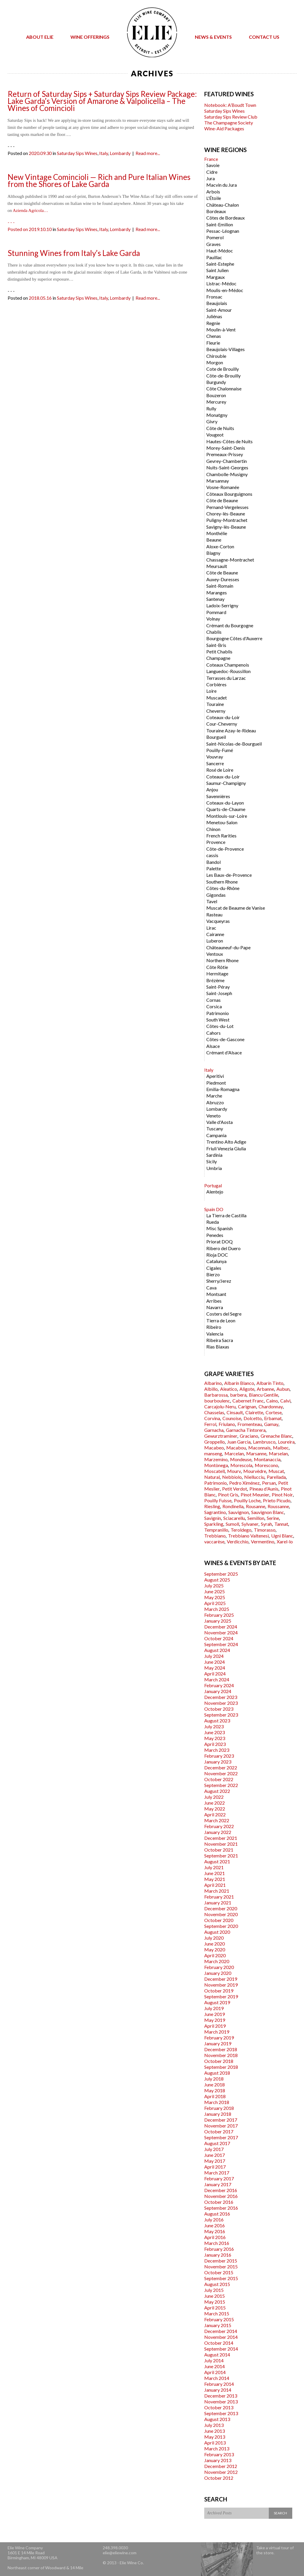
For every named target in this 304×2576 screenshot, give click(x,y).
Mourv (234, 1471)
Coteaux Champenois (227, 664)
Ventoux (214, 954)
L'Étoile (213, 198)
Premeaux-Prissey (224, 454)
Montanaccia (267, 1459)
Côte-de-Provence (225, 849)
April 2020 (215, 1955)
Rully (211, 408)
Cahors (213, 1033)
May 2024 (214, 1667)
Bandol (213, 862)
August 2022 (217, 1791)
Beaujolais (216, 303)
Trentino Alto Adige (226, 1141)
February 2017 (219, 2178)
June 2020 (214, 1943)
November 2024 (221, 1632)
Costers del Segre (223, 1313)
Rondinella (233, 1506)
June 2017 (214, 2155)
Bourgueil (216, 737)
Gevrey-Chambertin (226, 461)
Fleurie (213, 342)
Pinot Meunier (255, 1494)
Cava (211, 1287)
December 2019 (220, 1979)
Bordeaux (216, 211)
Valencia (214, 1333)
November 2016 (221, 2196)
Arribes (214, 1301)
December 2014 (220, 2331)
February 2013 (219, 2454)
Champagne (218, 658)
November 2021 (221, 1844)
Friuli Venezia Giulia (226, 1148)
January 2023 (217, 1761)
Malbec (281, 1447)
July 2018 (214, 2078)
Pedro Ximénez (244, 1483)
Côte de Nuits (220, 428)
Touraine (215, 704)
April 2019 (215, 2026)
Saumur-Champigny (226, 783)
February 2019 (219, 2037)
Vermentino (262, 1541)
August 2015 (217, 2284)
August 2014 (217, 2354)
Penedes (214, 1235)
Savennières (218, 796)
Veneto (213, 1115)
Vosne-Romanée (222, 487)
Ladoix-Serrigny (222, 605)
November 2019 (221, 1984)
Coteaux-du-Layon (225, 802)
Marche (214, 1095)
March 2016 (216, 2243)
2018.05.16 (40, 298)
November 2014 (221, 2337)
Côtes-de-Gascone (225, 1039)
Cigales (213, 1268)
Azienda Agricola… (30, 210)
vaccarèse (214, 1541)
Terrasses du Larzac (226, 678)
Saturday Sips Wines (77, 153)
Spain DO (213, 1209)
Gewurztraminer (220, 1436)
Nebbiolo (232, 1477)
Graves (213, 244)
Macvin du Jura (221, 185)
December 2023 (220, 1697)
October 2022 (218, 1779)
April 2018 (215, 2096)
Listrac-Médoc (221, 283)
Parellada (276, 1477)
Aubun (283, 1389)
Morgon (214, 362)
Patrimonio (217, 1013)
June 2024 (214, 1662)
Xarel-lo (285, 1541)
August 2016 (217, 2213)
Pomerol (215, 237)
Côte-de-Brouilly (223, 375)
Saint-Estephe (220, 264)
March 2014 (216, 2378)
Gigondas (216, 895)
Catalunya (216, 1261)
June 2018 (214, 2084)
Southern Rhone (222, 881)
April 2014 (215, 2372)
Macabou (236, 1447)
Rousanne (255, 1506)
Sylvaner (250, 1524)
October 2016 (218, 2202)
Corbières (216, 684)
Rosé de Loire (219, 770)
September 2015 (221, 2278)
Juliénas (214, 316)
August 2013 (217, 2419)
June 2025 (214, 1591)
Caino (272, 1400)
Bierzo (213, 1274)
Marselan (278, 1453)
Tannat (281, 1524)
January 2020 (217, 1973)
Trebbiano (215, 1535)
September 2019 (221, 1996)
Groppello (214, 1441)
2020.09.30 (40, 153)
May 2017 (214, 2161)
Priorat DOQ (219, 1241)
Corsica (214, 1006)
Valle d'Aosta (219, 1122)
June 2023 (214, 1732)
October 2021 (218, 1849)
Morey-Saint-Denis (225, 448)
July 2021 (214, 1867)
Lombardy (120, 153)
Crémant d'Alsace (224, 1052)
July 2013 (214, 2425)
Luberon (214, 940)
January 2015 (217, 2325)
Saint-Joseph (219, 993)
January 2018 (217, 2114)
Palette (213, 868)
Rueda (212, 1222)
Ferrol (210, 1424)
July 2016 (214, 2219)
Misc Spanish (219, 1228)
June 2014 (214, 2366)
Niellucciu (254, 1477)
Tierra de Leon (220, 1320)
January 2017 (217, 2184)
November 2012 (221, 2472)
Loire (211, 691)
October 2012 (218, 2478)
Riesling (212, 1506)
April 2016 (215, 2237)
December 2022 (220, 1767)
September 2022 (221, 1785)
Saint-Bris (216, 645)
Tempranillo (216, 1530)
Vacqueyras (218, 921)
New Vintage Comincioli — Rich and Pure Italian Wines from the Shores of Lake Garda (99, 180)
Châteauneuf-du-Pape (228, 947)
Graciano (249, 1436)
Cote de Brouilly (222, 369)
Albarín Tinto (269, 1383)
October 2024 (218, 1638)
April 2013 (215, 2442)
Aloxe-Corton (220, 546)
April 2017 (215, 2166)
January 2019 (217, 2043)
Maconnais (259, 1447)
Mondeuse (240, 1459)
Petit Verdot (234, 1488)
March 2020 (216, 1961)
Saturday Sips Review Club (230, 116)
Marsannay (217, 480)
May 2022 (214, 1808)
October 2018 (218, 2061)
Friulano (227, 1424)
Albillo (211, 1389)
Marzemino (216, 1459)
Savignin (212, 1518)
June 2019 (214, 2014)
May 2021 (214, 1879)
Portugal (213, 1185)
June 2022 (214, 1802)
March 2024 (216, 1679)
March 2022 (216, 1820)
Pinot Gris (228, 1494)
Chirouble (216, 356)
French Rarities (221, 835)
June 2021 (214, 1873)
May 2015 (214, 2301)
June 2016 (214, 2225)
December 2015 (220, 2260)
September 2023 (221, 1714)
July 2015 (214, 2290)
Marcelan (234, 1453)
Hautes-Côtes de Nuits (229, 441)
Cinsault (235, 1412)
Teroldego (241, 1530)
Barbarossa (216, 1394)
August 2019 (217, 2002)
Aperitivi (215, 1076)
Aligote (246, 1389)
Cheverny (215, 711)
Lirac (211, 927)
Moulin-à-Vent (221, 329)
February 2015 (219, 2319)
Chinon (213, 829)
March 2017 (216, 2172)
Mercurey (216, 401)
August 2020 (217, 1932)
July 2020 (214, 1938)
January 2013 (217, 2460)
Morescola (241, 1465)
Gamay (271, 1424)
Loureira (286, 1441)
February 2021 (219, 1896)
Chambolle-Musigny (227, 474)
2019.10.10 (40, 229)
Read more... (148, 153)
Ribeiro (213, 1327)
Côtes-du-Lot (220, 1026)
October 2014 (218, 2343)
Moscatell (214, 1471)
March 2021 (216, 1891)
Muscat (276, 1471)
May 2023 (214, 1738)
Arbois (213, 191)
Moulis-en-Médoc (224, 290)
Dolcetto (253, 1418)
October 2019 (218, 1990)
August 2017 (217, 2143)
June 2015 (214, 2296)
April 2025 (215, 1603)
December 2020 (220, 1908)
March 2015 (216, 2313)
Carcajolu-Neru (220, 1406)
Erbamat (273, 1418)
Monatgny (216, 415)
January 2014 (217, 2390)
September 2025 (221, 1574)
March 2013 (216, 2448)
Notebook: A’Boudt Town (230, 105)
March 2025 (216, 1609)
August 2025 (217, 1579)
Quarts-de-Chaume (225, 809)
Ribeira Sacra (219, 1340)
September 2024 (221, 1644)
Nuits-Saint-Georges (227, 467)
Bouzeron (216, 395)
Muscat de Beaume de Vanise (235, 908)
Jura (210, 178)
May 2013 (214, 2437)
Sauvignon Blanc (267, 1512)
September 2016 (221, 2208)
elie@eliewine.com (119, 2552)
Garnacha (214, 1430)
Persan (269, 1483)
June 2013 (214, 2431)
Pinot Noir (282, 1494)
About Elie (39, 37)
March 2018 (216, 2102)
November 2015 (221, 2266)
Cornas (213, 1000)
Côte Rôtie (217, 967)
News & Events (213, 37)
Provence (215, 842)
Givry (211, 421)
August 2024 (217, 1650)
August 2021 (217, 1861)
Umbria (214, 1168)
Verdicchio (238, 1541)
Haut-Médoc (219, 250)
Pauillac (214, 257)
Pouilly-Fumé (219, 750)
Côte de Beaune (222, 500)
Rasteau (214, 914)
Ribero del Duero (223, 1248)
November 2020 (221, 1914)
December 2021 (220, 1838)
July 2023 (214, 1726)
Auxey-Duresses (222, 579)
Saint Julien (217, 270)
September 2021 (221, 1855)
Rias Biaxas (217, 1346)
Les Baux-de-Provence (229, 875)
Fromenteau (249, 1424)
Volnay (213, 618)
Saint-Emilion (219, 224)
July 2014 (214, 2360)
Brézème (215, 980)
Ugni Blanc (282, 1535)
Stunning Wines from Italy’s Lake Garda (74, 253)
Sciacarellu (234, 1518)
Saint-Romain (219, 586)
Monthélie (216, 533)
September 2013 (221, 2413)
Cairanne (215, 934)
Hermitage (217, 973)
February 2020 (219, 1967)
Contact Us (264, 37)
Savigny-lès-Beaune (226, 527)
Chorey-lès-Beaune (225, 513)
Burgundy (216, 382)
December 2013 (220, 2395)
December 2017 (220, 2119)
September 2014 (221, 2348)
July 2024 (214, 1656)
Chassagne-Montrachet (230, 559)
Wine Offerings (89, 37)
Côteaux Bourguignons (229, 494)
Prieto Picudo (277, 1500)
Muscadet (216, 697)
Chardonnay (271, 1406)
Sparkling (213, 1524)
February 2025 (219, 1615)
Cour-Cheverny (221, 723)
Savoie (212, 165)
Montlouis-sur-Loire (226, 816)
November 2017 (221, 2125)
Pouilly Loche (247, 1500)
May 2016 (214, 2231)
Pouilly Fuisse (218, 1500)
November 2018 (221, 2055)
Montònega (216, 1465)
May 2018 (214, 2090)
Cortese (274, 1412)
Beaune (213, 539)
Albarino (213, 1383)
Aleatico (228, 1389)
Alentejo (214, 1191)
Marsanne (256, 1453)
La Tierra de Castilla (226, 1215)
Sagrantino (215, 1512)
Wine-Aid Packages (224, 128)
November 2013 (221, 2401)
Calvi (285, 1400)
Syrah (266, 1524)
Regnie (213, 323)
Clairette (254, 1412)
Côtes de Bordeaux (225, 217)
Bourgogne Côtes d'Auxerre (234, 638)
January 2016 (217, 2255)
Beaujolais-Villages (225, 349)
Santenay (215, 599)
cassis (212, 855)
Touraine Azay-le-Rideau (231, 730)
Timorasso (265, 1530)
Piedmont (216, 1082)
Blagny (213, 553)
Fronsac (214, 296)
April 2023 (215, 1744)
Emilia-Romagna (222, 1089)
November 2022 (221, 1773)
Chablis (214, 632)
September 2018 (221, 2067)
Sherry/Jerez (218, 1281)
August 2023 (217, 1720)
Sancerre (215, 763)
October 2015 (218, 2272)
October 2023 (218, 1709)
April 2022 (215, 1814)
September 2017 (221, 2137)
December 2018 (220, 2049)
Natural (212, 1477)
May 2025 (214, 1597)
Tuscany (214, 1128)
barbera (238, 1394)
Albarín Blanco (239, 1383)
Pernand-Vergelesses (227, 507)
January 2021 (217, 1902)
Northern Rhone (222, 960)
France (211, 159)
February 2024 (219, 1685)
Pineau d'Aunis (263, 1488)
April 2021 (215, 1885)
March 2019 (216, 2031)
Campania (216, 1135)
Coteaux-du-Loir (223, 717)
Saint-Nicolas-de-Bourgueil (234, 743)
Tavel (211, 901)
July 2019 (214, 2008)
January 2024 (217, 1691)
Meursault (216, 566)
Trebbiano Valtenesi (248, 1535)
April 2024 (215, 1673)
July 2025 (214, 1585)
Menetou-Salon (221, 822)
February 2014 (219, 2384)
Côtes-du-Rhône (222, 888)
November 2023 (221, 1703)
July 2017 (214, 2149)
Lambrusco (264, 1441)
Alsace (213, 1046)
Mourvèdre (254, 1471)
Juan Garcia (239, 1441)
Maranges (216, 592)
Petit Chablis (219, 651)
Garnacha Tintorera (246, 1430)
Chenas (213, 336)
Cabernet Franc (248, 1400)
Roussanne (278, 1506)
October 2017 (218, 2131)
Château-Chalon (222, 205)
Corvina (212, 1418)
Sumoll (232, 1524)
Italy (103, 153)
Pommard (216, 612)
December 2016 (220, 2190)
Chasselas (214, 1412)
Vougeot (215, 434)
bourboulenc (217, 1400)
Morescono (266, 1465)
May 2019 (214, 2020)
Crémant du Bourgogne (229, 625)
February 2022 (219, 1826)
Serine (273, 1518)
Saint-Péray (218, 986)
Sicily (211, 1161)
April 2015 (215, 2307)
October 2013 (218, 2407)
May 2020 (214, 1949)
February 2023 (219, 1756)
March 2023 (216, 1750)
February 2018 (219, 2108)
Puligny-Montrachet (226, 520)
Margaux (215, 277)
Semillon (255, 1518)
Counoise (231, 1418)
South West (217, 1019)
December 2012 (220, 2466)
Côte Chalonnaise (223, 388)
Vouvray (214, 756)
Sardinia (214, 1155)
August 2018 (217, 2073)
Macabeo (214, 1447)
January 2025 (217, 1621)
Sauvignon (238, 1512)
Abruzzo (215, 1102)
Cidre (211, 172)
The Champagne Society (228, 122)
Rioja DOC (217, 1254)
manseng (213, 1453)
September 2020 (221, 1926)
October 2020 (218, 1920)
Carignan (247, 1406)
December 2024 (220, 1626)
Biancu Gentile (263, 1394)
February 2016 (219, 2249)
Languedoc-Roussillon (228, 671)
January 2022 (217, 1832)
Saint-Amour (219, 310)
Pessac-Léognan (222, 231)
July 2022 (214, 1797)
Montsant (216, 1294)
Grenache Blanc (276, 1436)
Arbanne (265, 1389)
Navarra (214, 1307)
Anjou (212, 789)
